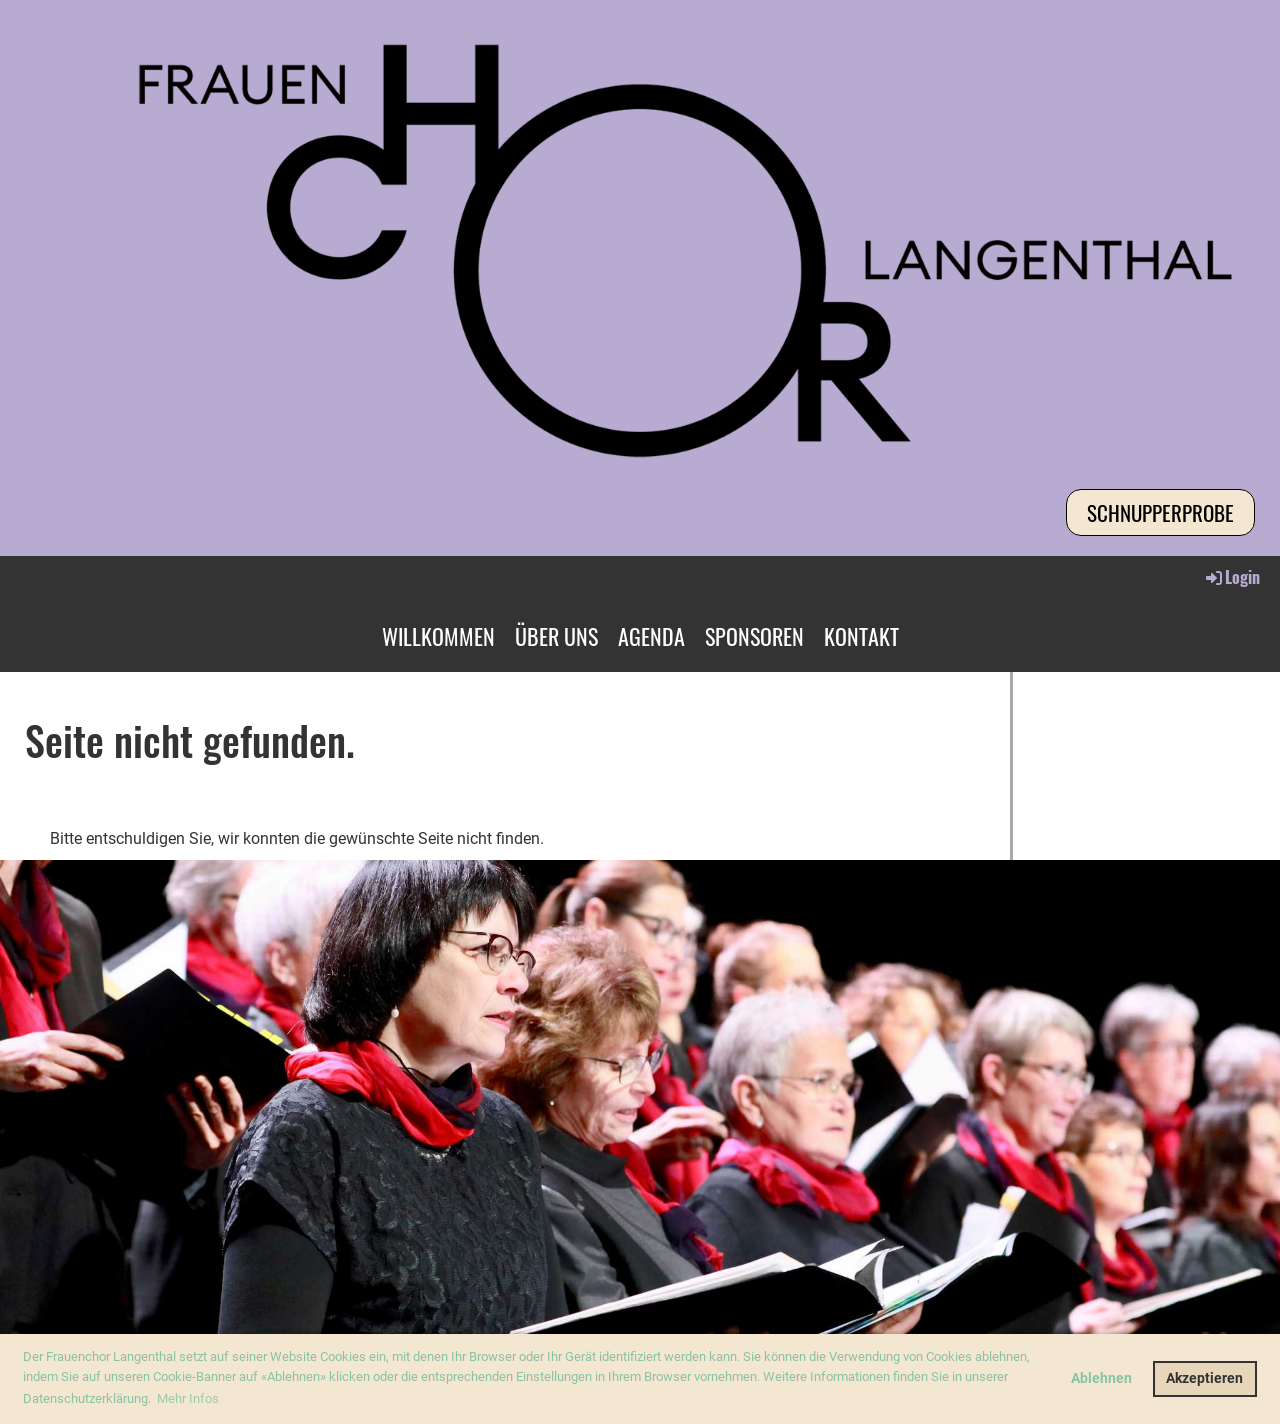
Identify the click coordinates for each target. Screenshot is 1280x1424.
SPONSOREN (754, 636)
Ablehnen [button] (1101, 1378)
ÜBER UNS (556, 636)
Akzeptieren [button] (1204, 1378)
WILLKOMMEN (438, 636)
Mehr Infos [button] (188, 1398)
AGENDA (651, 636)
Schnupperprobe (1160, 512)
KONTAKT (861, 636)
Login (1231, 577)
